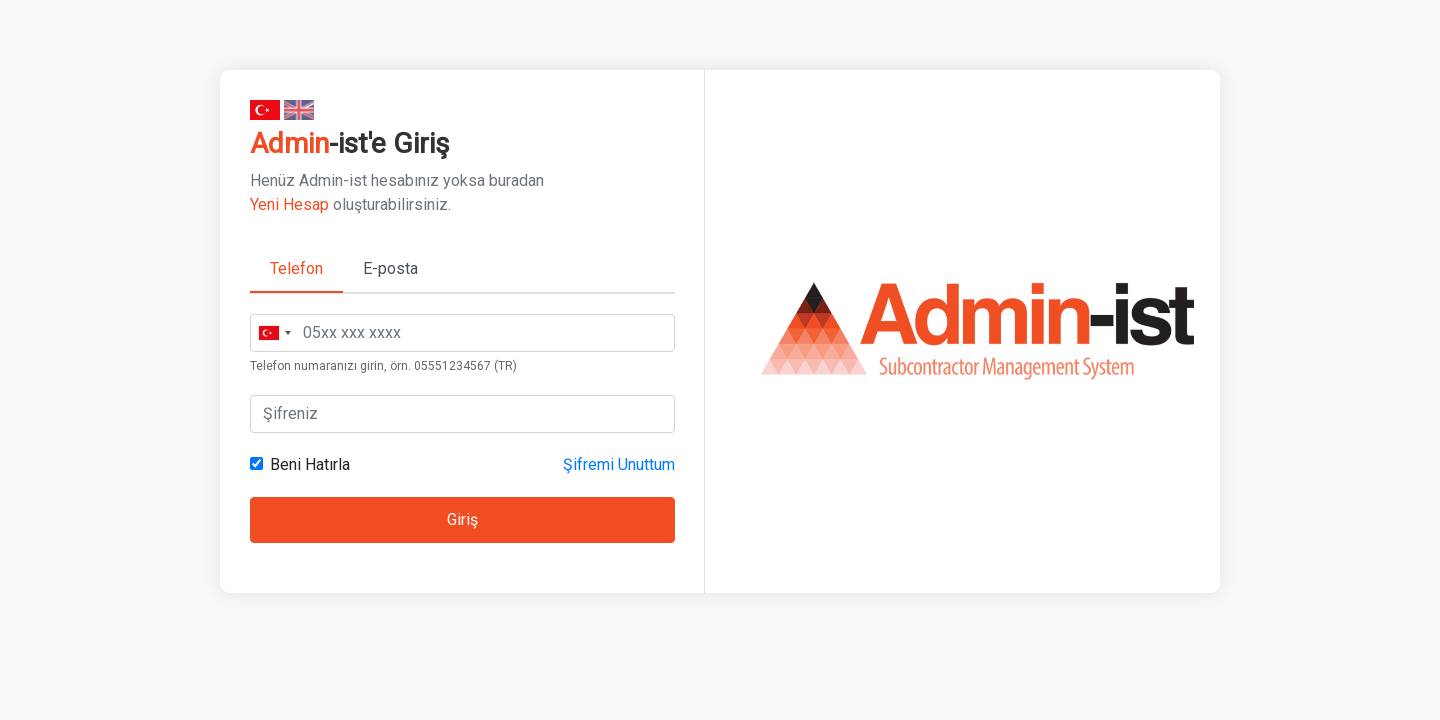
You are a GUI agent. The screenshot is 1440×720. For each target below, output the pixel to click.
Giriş (462, 519)
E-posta (390, 268)
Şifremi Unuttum (619, 464)
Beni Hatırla (310, 464)
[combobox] (274, 333)
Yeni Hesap (289, 204)
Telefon (296, 268)
